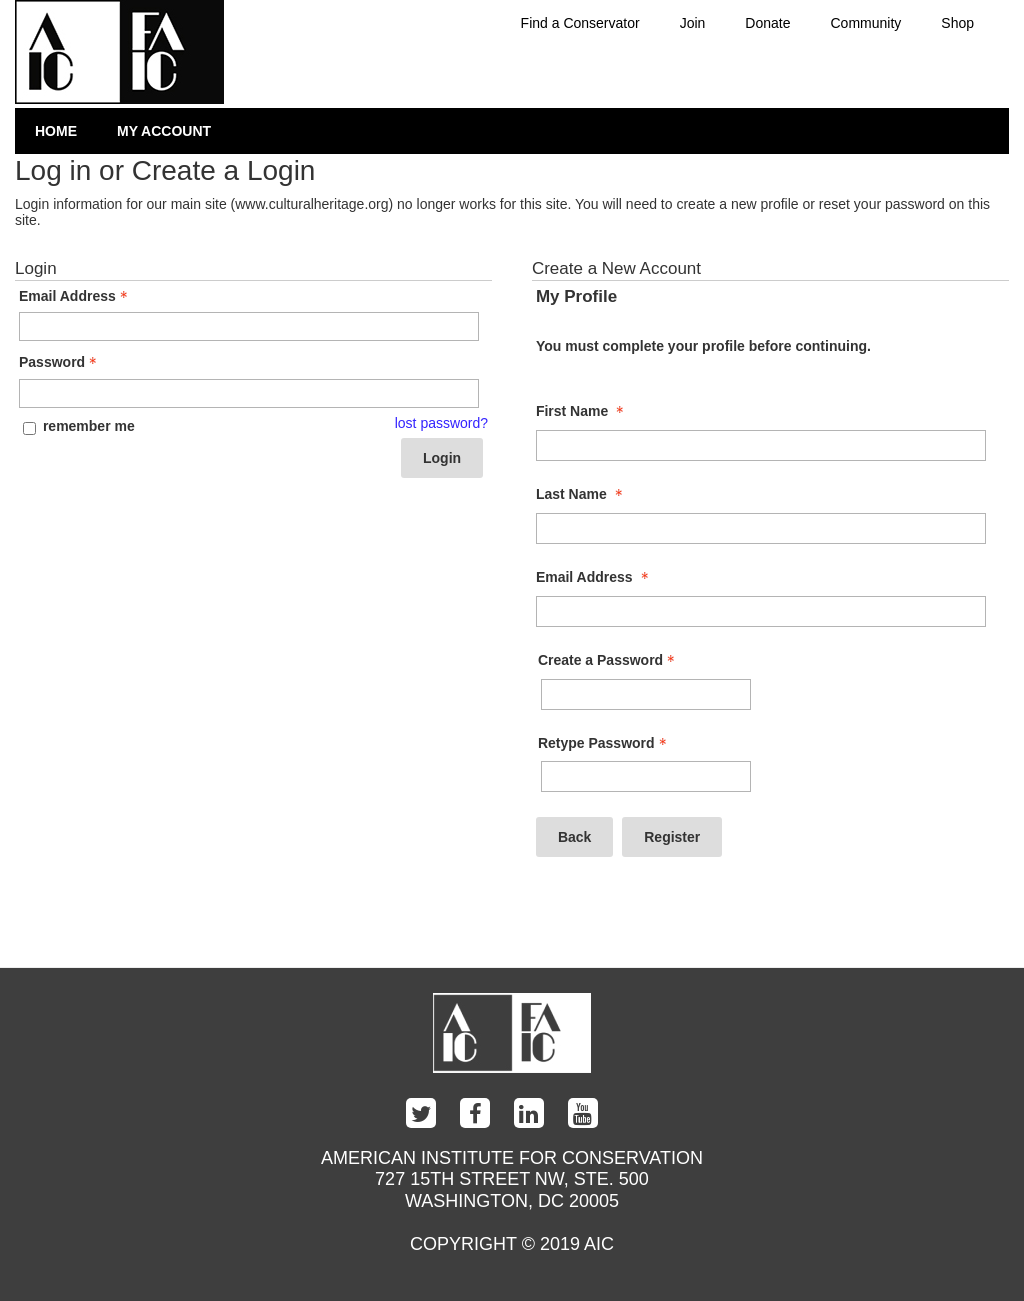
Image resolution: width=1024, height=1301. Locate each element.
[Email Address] (761, 611)
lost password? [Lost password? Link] (441, 423)
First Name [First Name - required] (582, 411)
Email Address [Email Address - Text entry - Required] (75, 296)
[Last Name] (761, 528)
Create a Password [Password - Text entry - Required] (608, 660)
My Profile (576, 296)
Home (56, 131)
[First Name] (761, 445)
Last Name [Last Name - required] (581, 494)
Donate (767, 23)
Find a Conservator (580, 23)
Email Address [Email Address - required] (594, 577)
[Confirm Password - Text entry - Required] (646, 776)
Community (866, 23)
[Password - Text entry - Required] (249, 393)
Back (574, 837)
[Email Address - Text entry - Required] (249, 326)
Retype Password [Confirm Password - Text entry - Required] (604, 743)
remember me (89, 426)
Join (693, 23)
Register (672, 837)
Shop (957, 23)
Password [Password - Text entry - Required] (60, 362)
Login (442, 458)
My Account (164, 131)
